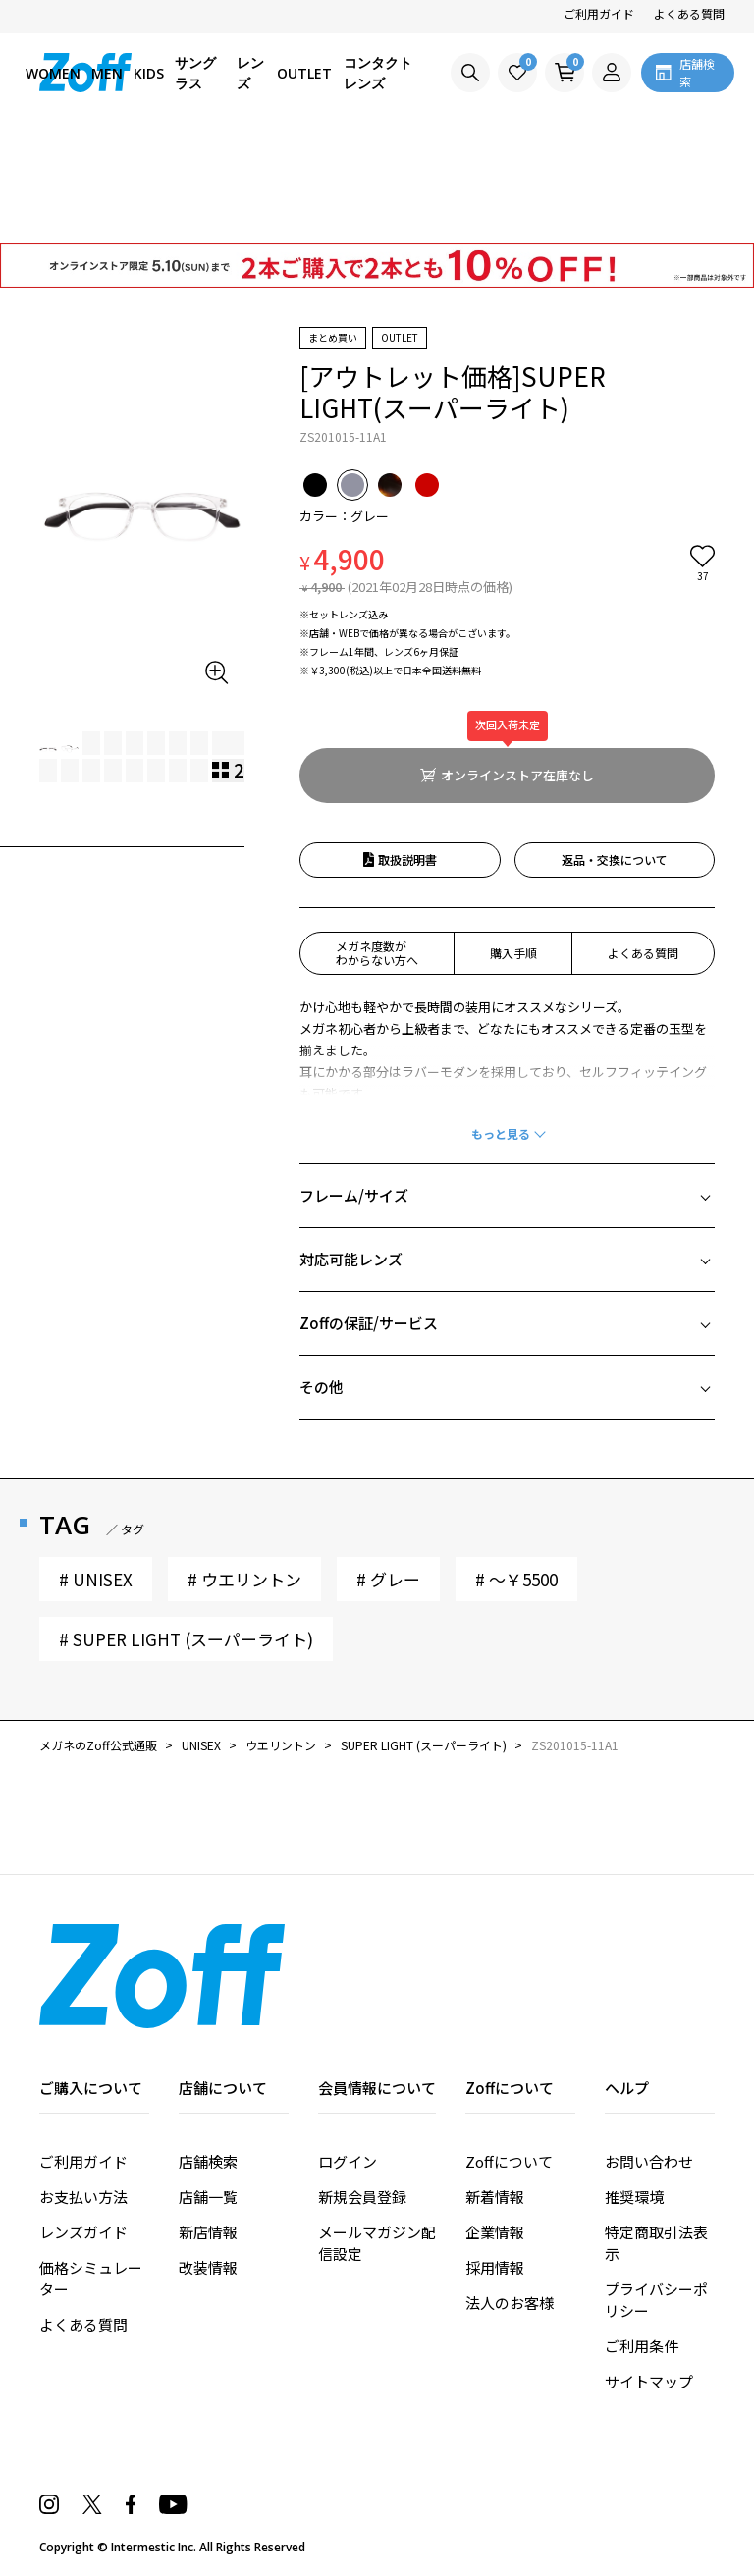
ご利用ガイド (599, 13)
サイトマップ (649, 2381)
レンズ (250, 72)
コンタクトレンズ (378, 72)
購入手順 (513, 952)
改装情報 (208, 2267)
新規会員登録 (362, 2196)
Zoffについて (509, 2161)
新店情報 (208, 2232)
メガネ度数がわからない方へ (377, 953)
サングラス (195, 72)
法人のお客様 (509, 2302)
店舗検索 (208, 2161)
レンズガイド (83, 2232)
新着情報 (494, 2196)
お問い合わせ (649, 2161)
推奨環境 (634, 2196)
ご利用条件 (641, 2345)
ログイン (347, 2161)
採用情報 (494, 2267)
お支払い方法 (83, 2196)
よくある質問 (689, 13)
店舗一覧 (208, 2196)
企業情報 (494, 2232)
